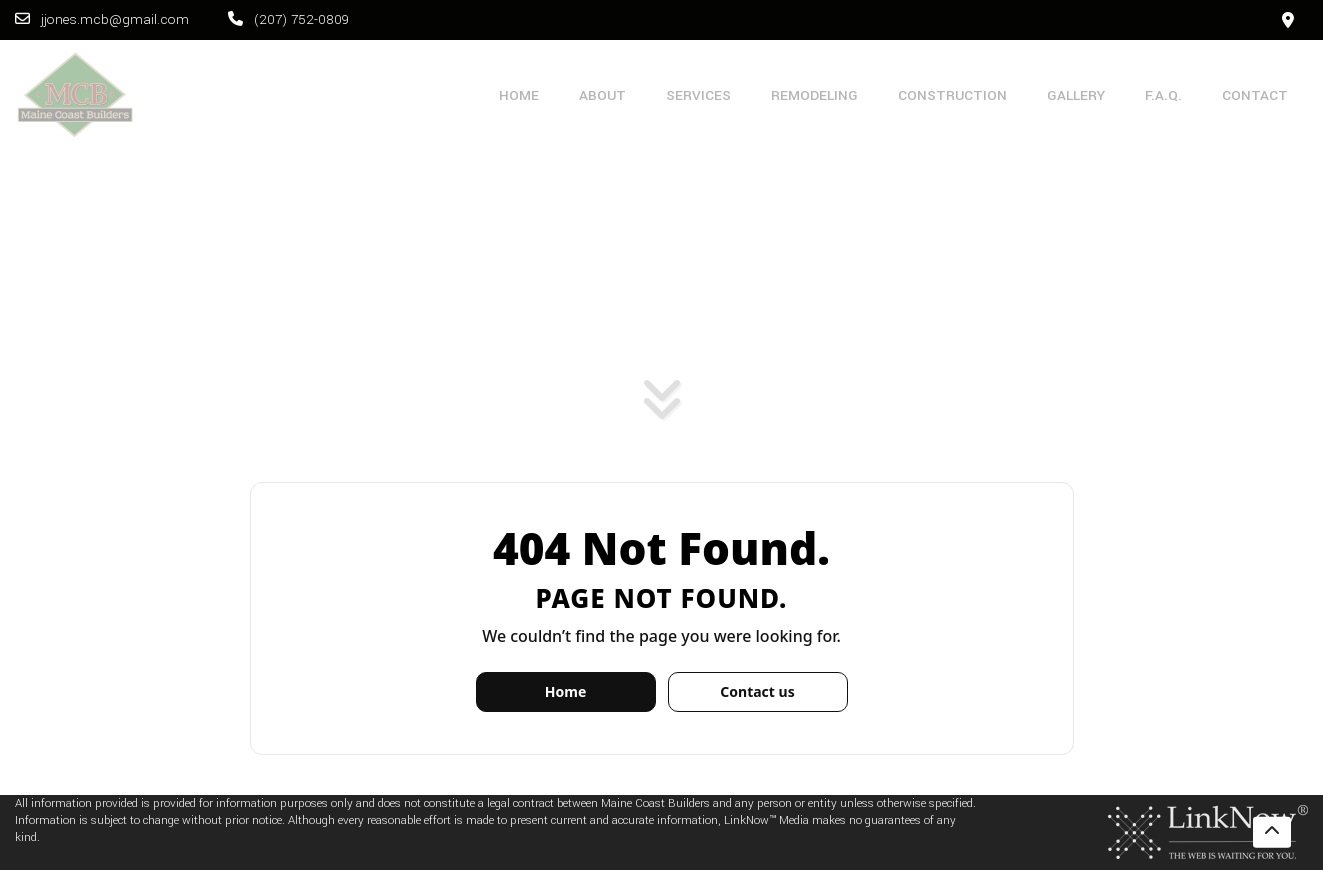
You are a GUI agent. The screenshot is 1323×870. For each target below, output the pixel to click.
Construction (952, 95)
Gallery (1076, 95)
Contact (1255, 95)
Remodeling (814, 95)
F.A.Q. (1163, 95)
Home (519, 95)
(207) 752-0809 (288, 19)
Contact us (757, 691)
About (602, 95)
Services (698, 95)
